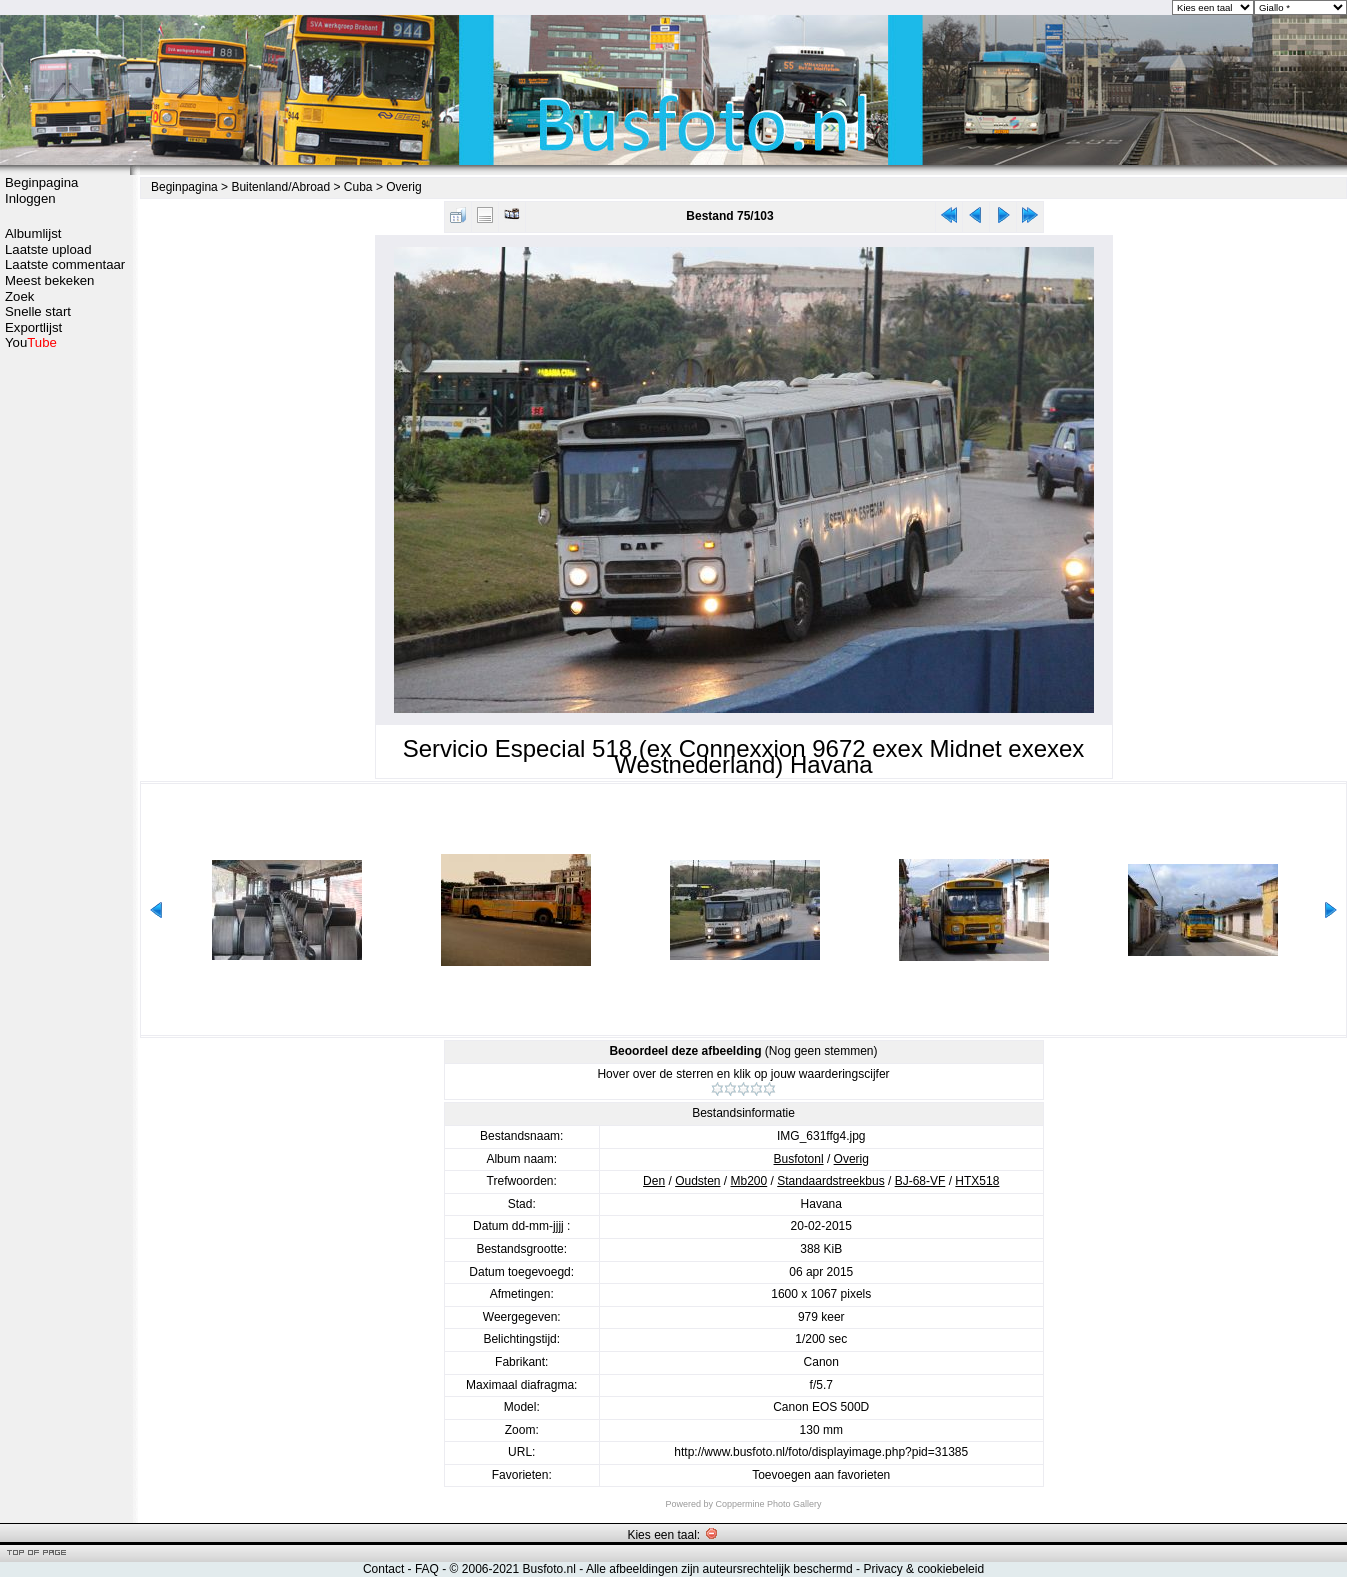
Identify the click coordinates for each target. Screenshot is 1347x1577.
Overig (403, 187)
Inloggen (30, 198)
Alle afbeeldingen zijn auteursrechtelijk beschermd (719, 1569)
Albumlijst (33, 233)
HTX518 (977, 1181)
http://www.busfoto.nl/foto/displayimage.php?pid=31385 (821, 1452)
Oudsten (697, 1181)
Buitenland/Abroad (280, 187)
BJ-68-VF (920, 1181)
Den (654, 1181)
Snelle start (38, 311)
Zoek (19, 296)
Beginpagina (41, 182)
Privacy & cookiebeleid (923, 1569)
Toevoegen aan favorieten (821, 1475)
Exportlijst (33, 327)
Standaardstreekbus (830, 1181)
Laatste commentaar (65, 264)
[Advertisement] (65, 667)
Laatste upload (48, 249)
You (31, 342)
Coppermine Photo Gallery (768, 1504)
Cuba (358, 187)
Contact (383, 1569)
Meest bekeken (49, 280)
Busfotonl (799, 1159)
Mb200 (749, 1181)
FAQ (427, 1569)
